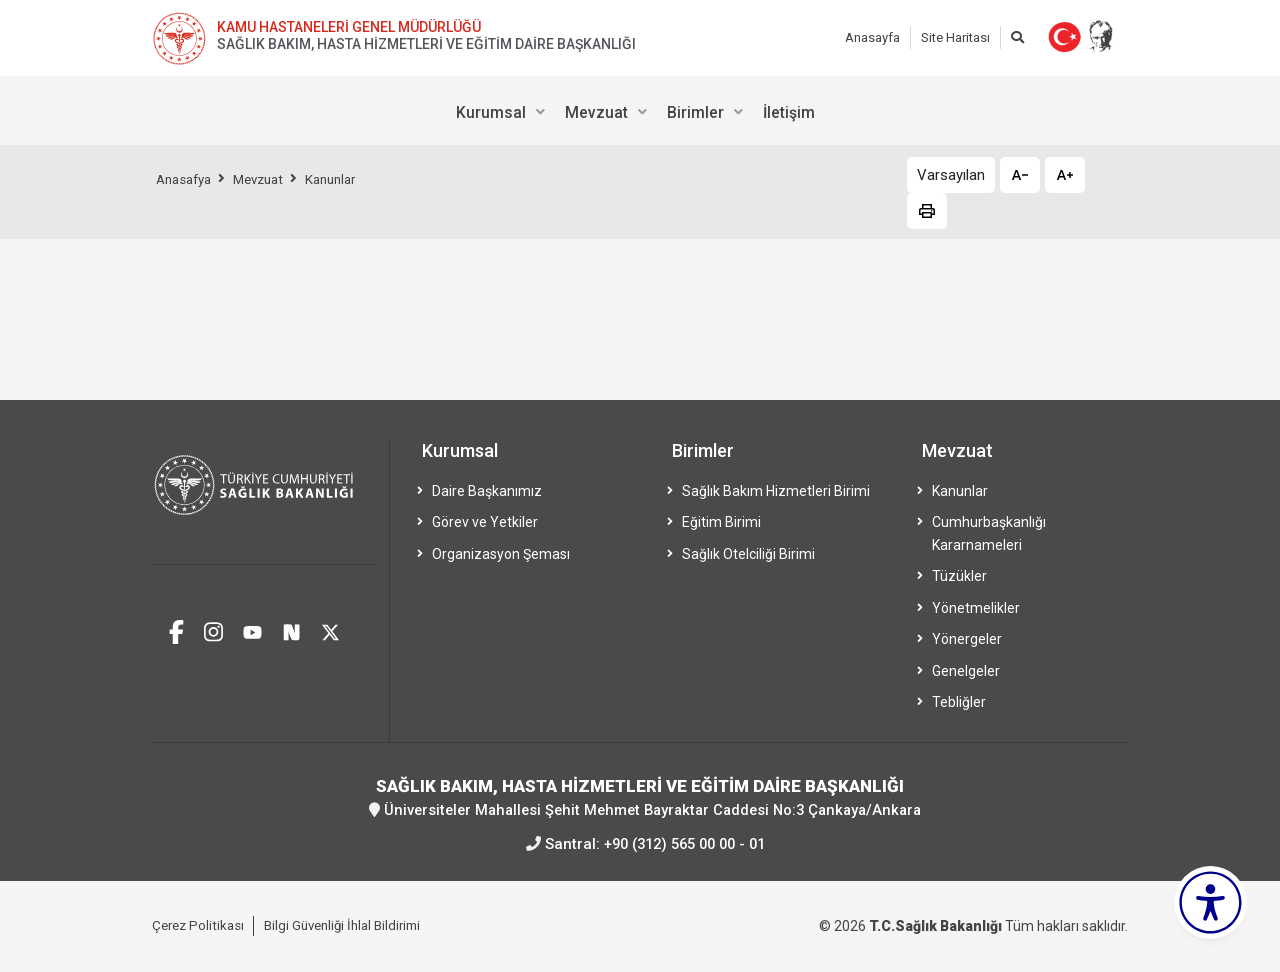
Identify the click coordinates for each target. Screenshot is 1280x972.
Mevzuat (268, 179)
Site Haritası (955, 37)
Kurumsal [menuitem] (491, 112)
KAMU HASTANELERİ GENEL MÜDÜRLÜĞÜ (349, 27)
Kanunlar (346, 179)
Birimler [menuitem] (695, 112)
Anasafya (187, 179)
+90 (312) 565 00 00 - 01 (684, 843)
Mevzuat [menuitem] (596, 112)
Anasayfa (872, 37)
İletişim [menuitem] (789, 112)
